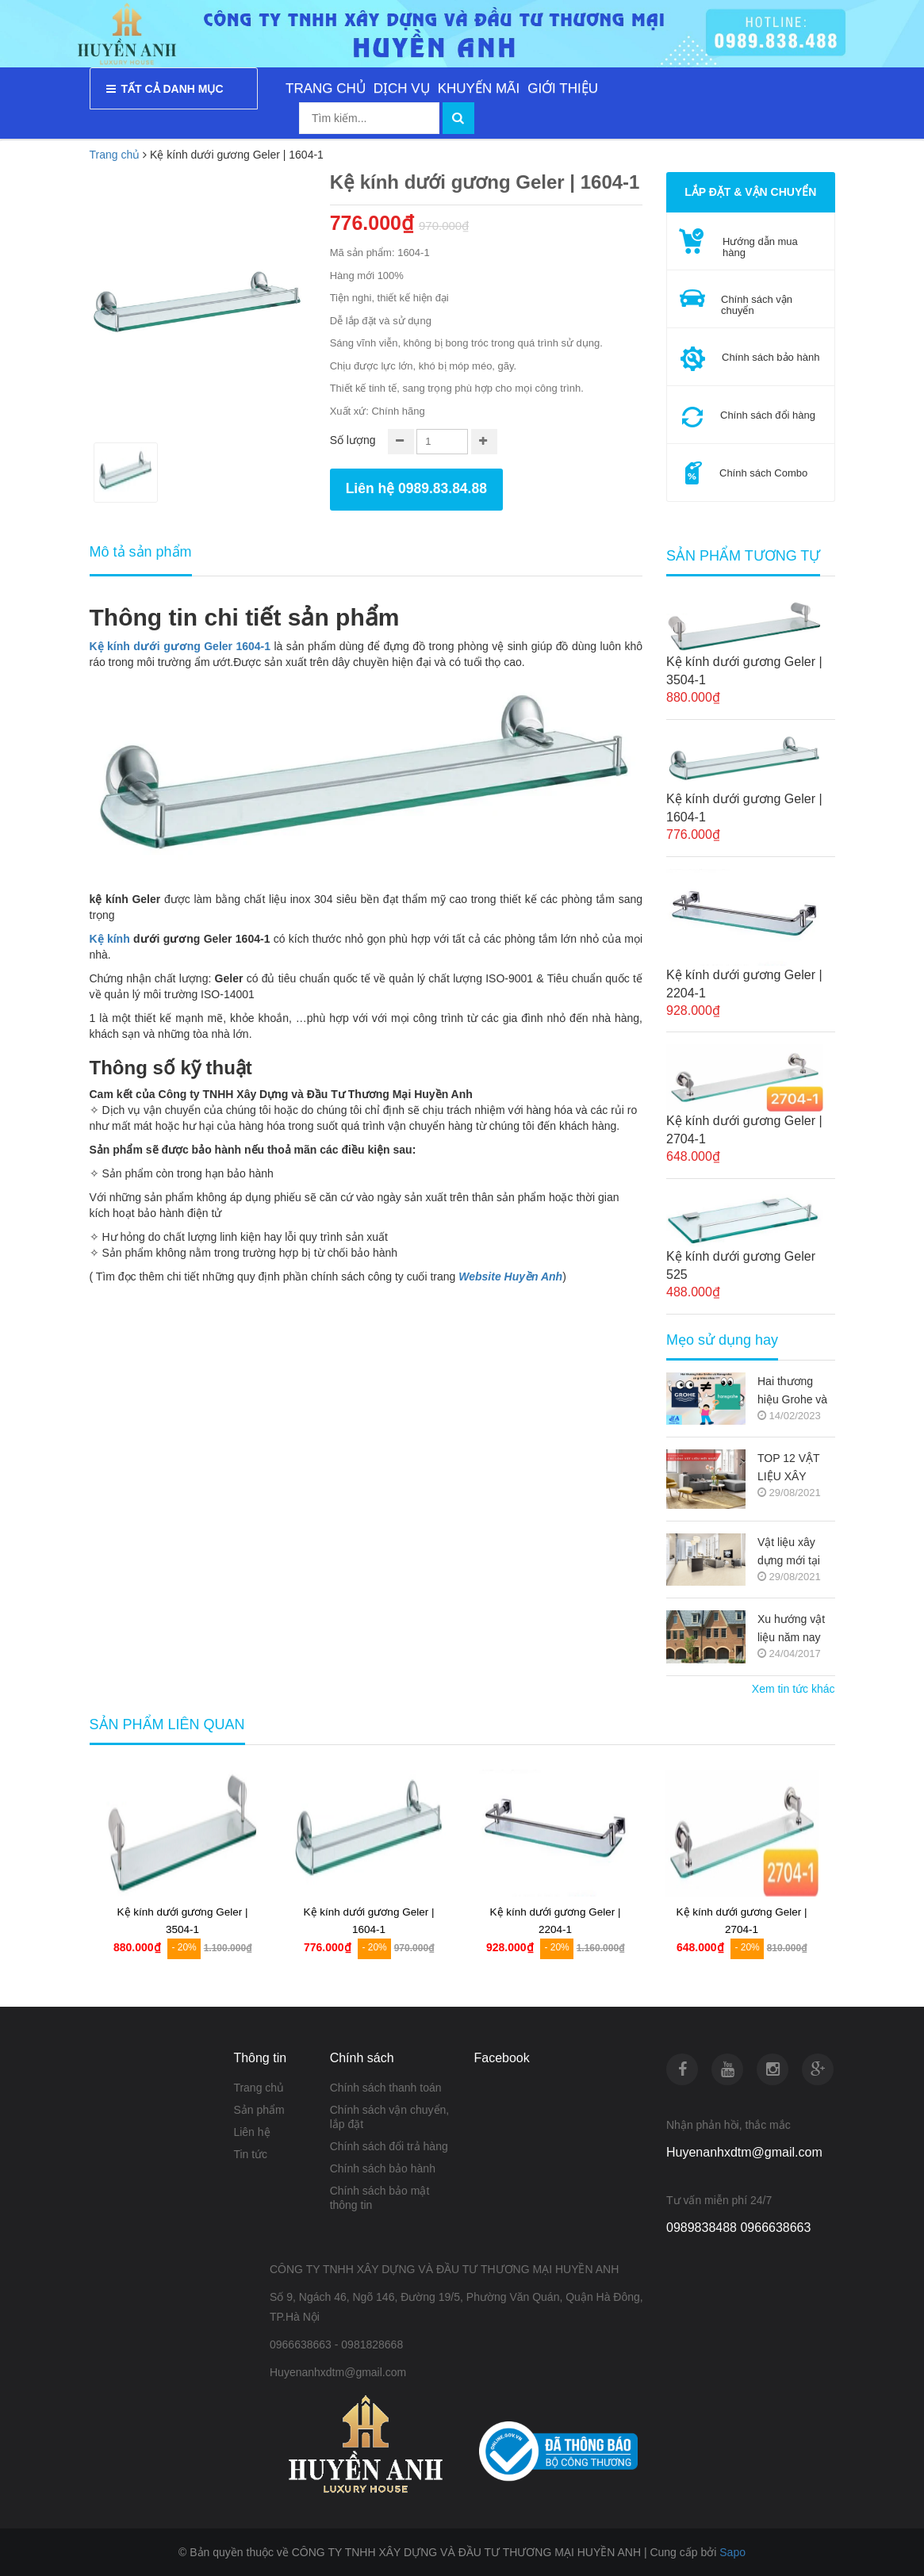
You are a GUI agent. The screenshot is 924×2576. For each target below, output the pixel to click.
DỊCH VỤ (402, 88)
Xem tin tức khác (793, 1688)
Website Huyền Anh (510, 1276)
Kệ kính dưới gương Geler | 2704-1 (744, 1130)
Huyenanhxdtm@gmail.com (744, 2152)
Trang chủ (115, 154)
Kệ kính (110, 938)
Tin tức (250, 2154)
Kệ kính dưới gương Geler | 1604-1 (744, 808)
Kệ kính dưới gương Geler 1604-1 (180, 646)
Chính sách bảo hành (382, 2168)
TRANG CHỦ (326, 88)
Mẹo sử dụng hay (722, 1340)
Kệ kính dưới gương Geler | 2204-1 (744, 984)
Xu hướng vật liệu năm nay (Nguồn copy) (791, 1630)
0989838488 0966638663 (738, 2227)
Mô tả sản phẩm (141, 552)
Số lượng (353, 440)
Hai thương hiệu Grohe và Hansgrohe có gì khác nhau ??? (792, 1392)
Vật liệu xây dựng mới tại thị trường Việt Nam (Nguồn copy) (793, 1553)
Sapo (732, 2552)
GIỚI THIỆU (562, 88)
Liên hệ (251, 2132)
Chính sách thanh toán (386, 2087)
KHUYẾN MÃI (479, 88)
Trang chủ (258, 2087)
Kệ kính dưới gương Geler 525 (740, 1265)
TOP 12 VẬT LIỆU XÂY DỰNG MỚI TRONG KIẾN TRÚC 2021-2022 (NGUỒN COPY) (793, 1469)
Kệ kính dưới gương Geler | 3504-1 (744, 671)
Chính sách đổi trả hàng (389, 2146)
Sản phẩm (258, 2109)
